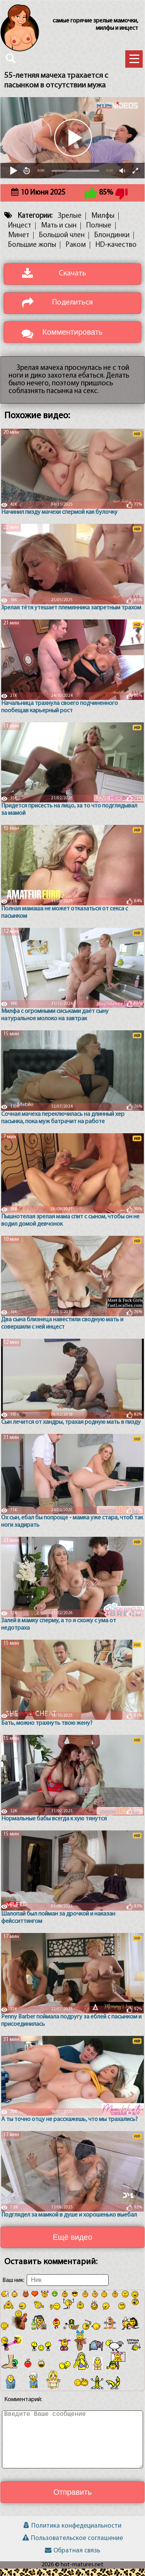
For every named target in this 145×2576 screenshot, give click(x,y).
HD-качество (116, 252)
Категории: (35, 223)
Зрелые (70, 223)
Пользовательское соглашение (72, 2545)
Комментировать (73, 339)
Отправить (72, 2499)
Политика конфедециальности (72, 2533)
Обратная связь (72, 2558)
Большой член (62, 242)
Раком (76, 252)
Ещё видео (72, 2244)
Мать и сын (59, 233)
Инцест (19, 233)
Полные (98, 233)
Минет (18, 242)
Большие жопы (32, 252)
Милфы (102, 223)
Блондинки (112, 242)
